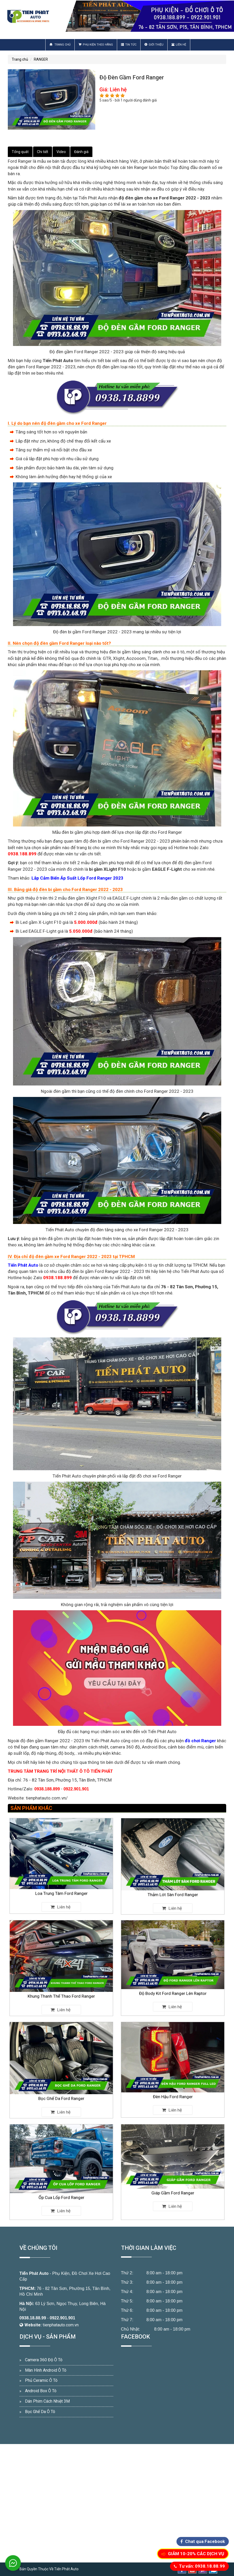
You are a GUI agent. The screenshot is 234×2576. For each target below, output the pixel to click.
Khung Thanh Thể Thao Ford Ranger (61, 1980)
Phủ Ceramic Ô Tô (41, 2380)
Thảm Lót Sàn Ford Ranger (172, 1878)
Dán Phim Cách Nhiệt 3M (47, 2401)
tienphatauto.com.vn (61, 2324)
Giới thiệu (153, 44)
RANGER (41, 59)
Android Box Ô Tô (40, 2390)
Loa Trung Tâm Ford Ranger (61, 1877)
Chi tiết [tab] (42, 152)
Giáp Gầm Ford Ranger (173, 2181)
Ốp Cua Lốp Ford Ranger (61, 2183)
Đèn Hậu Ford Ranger (172, 2081)
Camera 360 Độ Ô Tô (43, 2359)
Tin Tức (128, 44)
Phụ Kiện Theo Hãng (96, 44)
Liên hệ (179, 44)
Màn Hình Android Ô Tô (45, 2370)
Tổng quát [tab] (20, 152)
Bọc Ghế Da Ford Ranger (61, 2082)
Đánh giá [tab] (81, 152)
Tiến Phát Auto (34, 2273)
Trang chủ (60, 44)
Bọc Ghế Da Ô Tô (40, 2411)
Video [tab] (61, 152)
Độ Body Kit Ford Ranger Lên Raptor (173, 1979)
